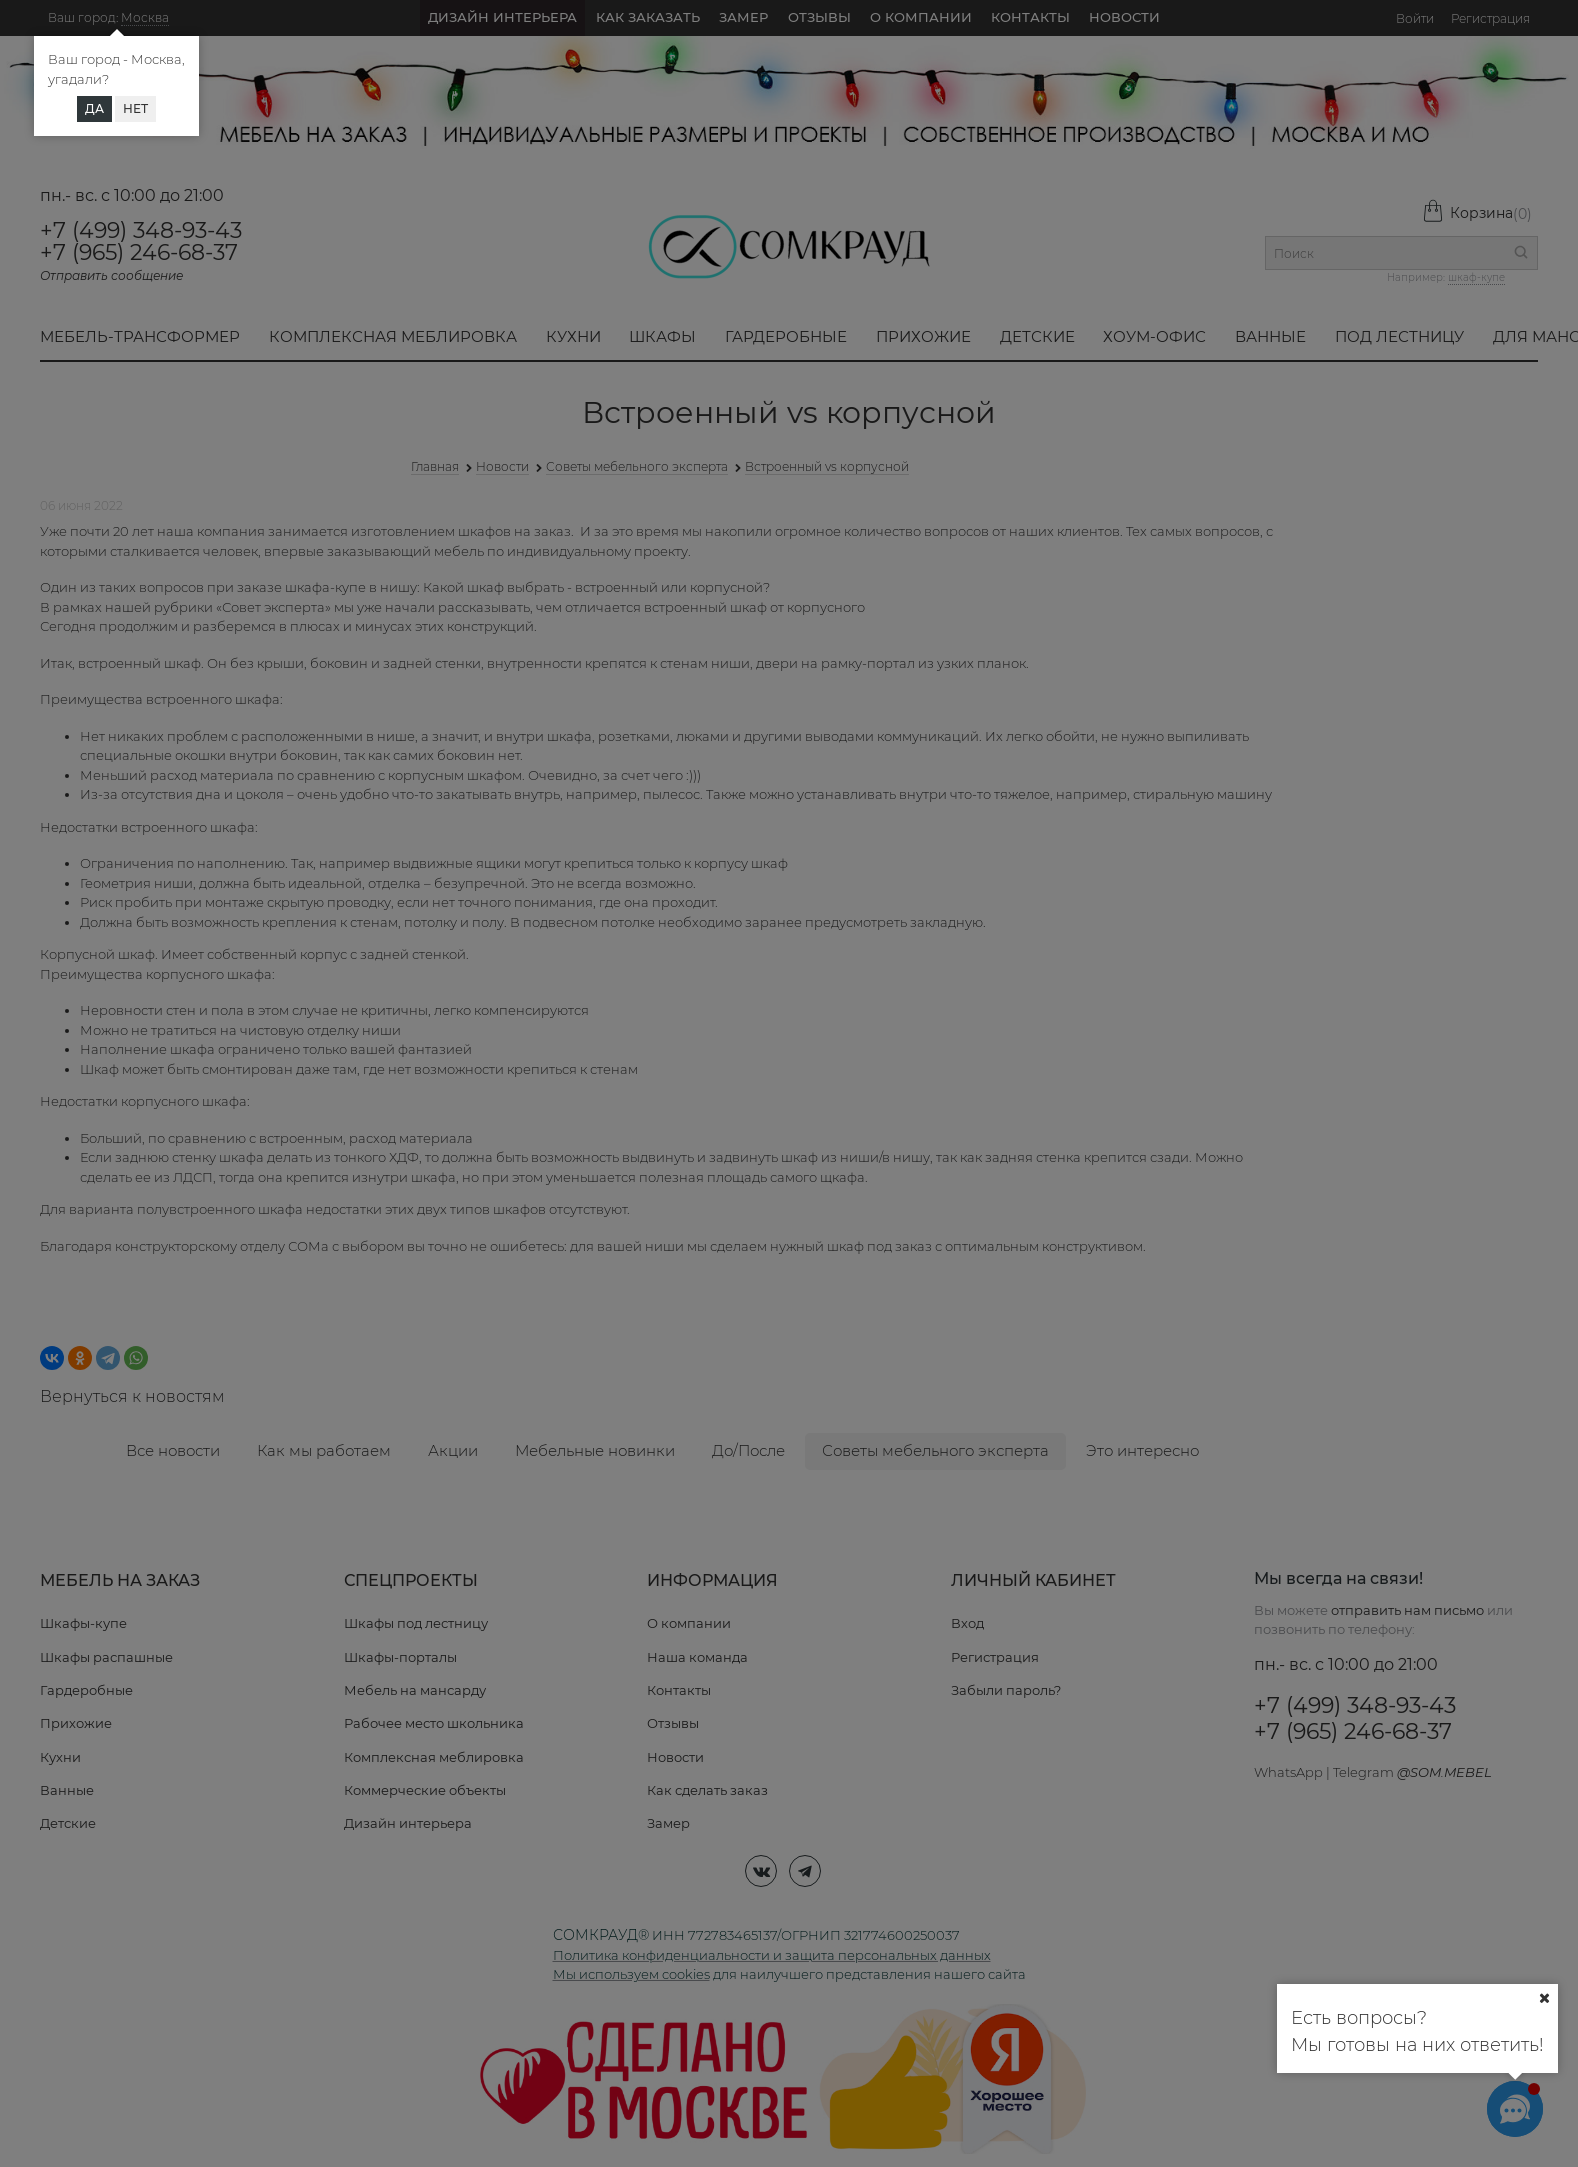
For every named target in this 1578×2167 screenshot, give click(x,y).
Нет (135, 108)
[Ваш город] (1544, 1998)
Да (94, 108)
